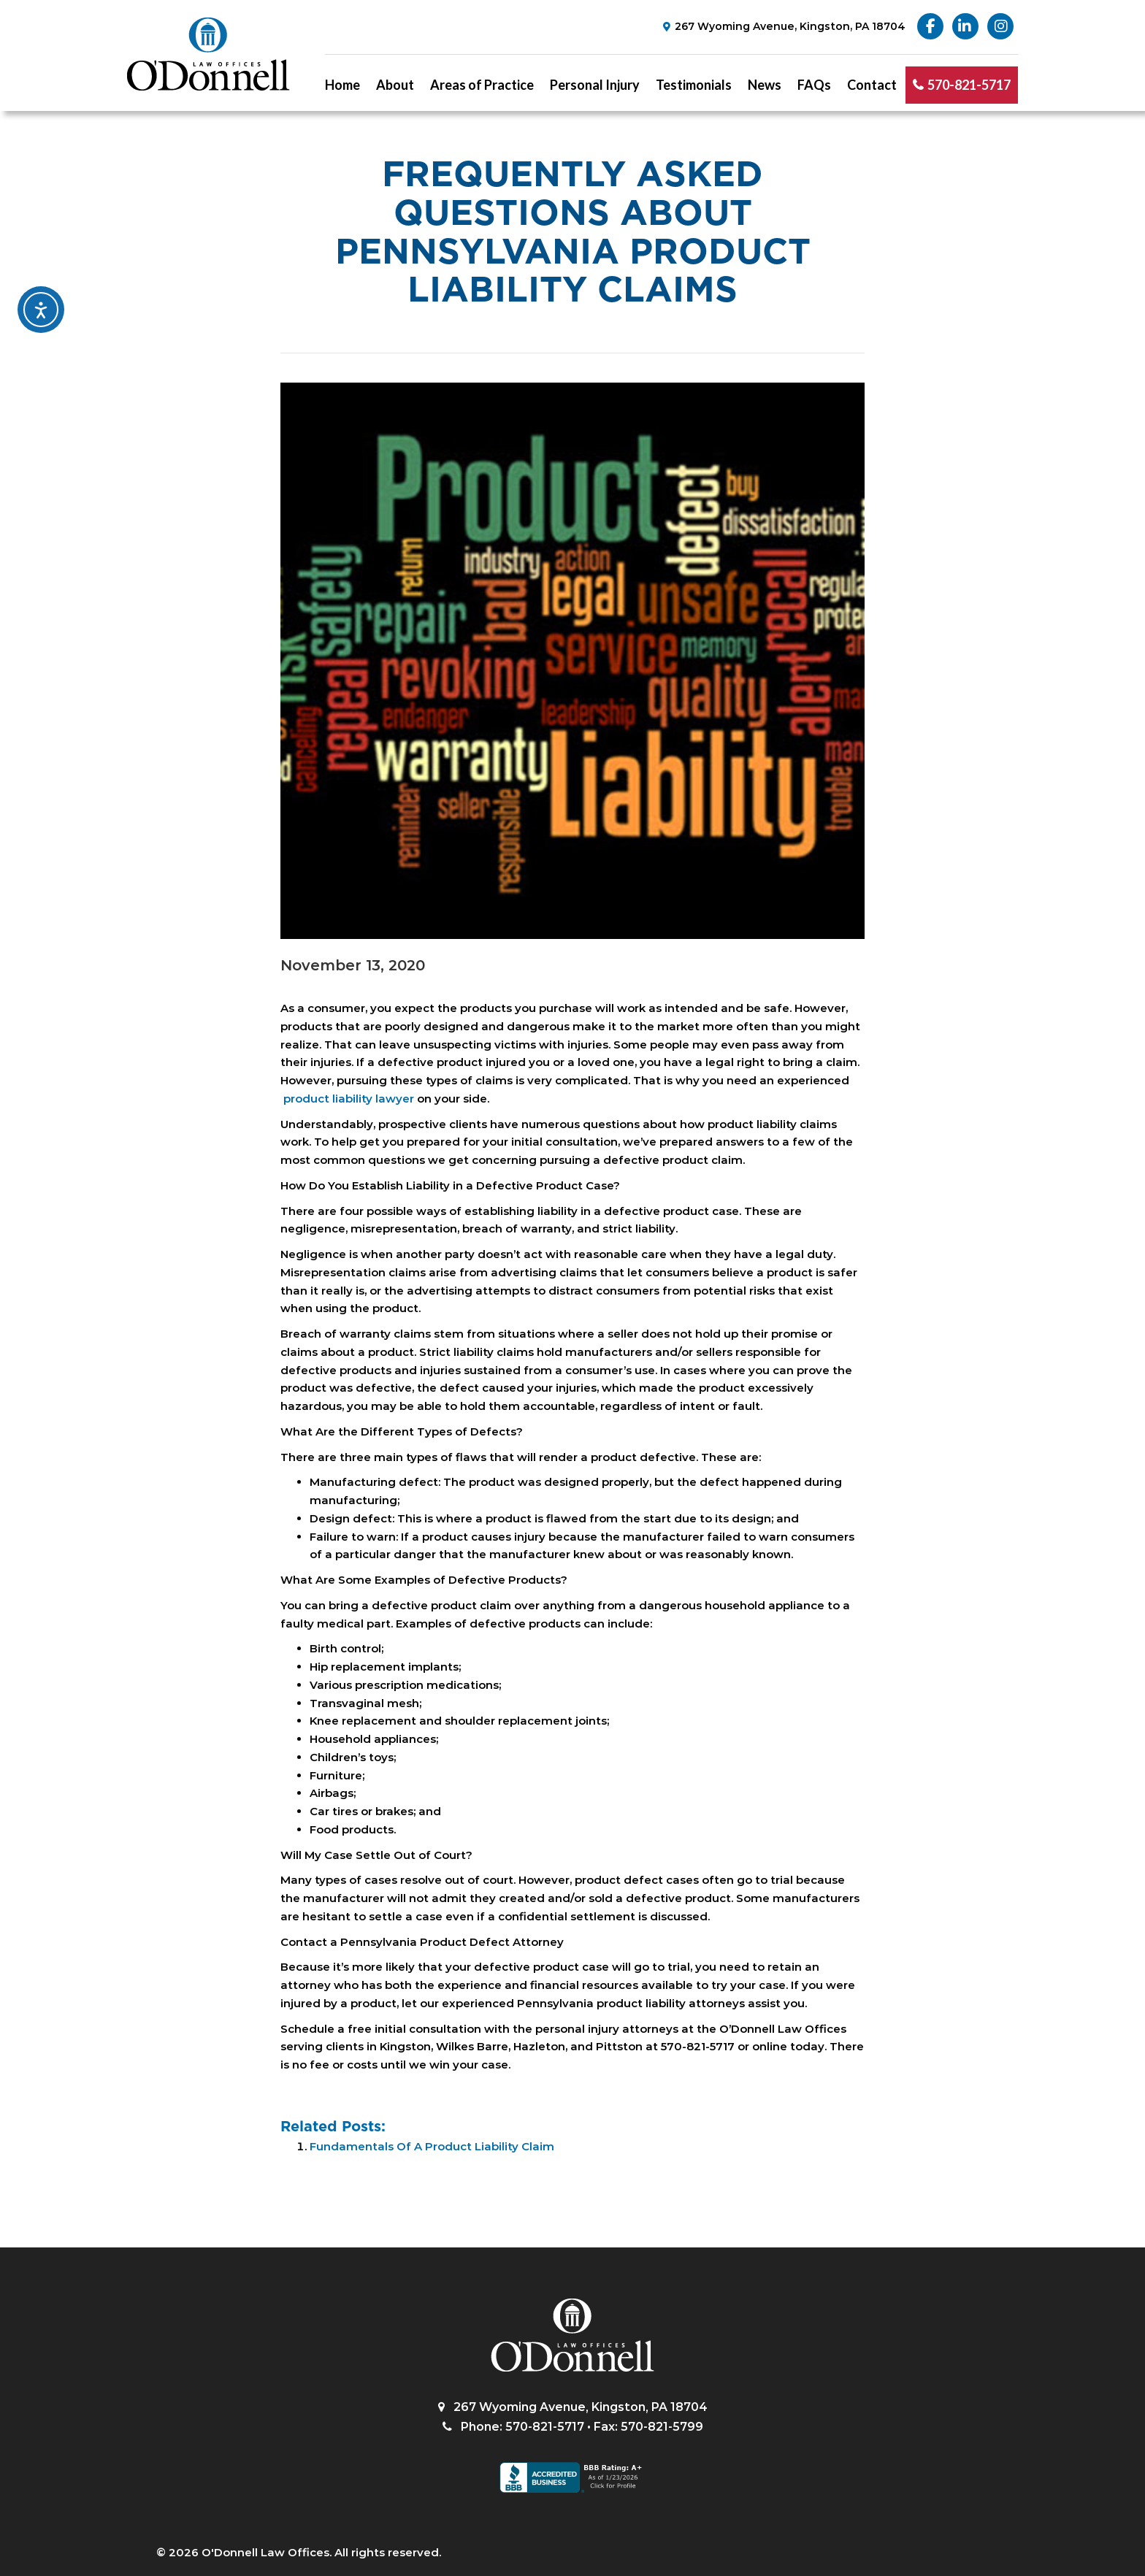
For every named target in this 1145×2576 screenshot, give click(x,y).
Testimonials (694, 85)
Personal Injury (595, 85)
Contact (872, 85)
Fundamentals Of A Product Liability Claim (432, 2146)
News (764, 85)
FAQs (814, 85)
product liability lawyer (347, 1098)
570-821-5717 (969, 85)
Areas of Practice (482, 85)
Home (342, 85)
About (395, 85)
